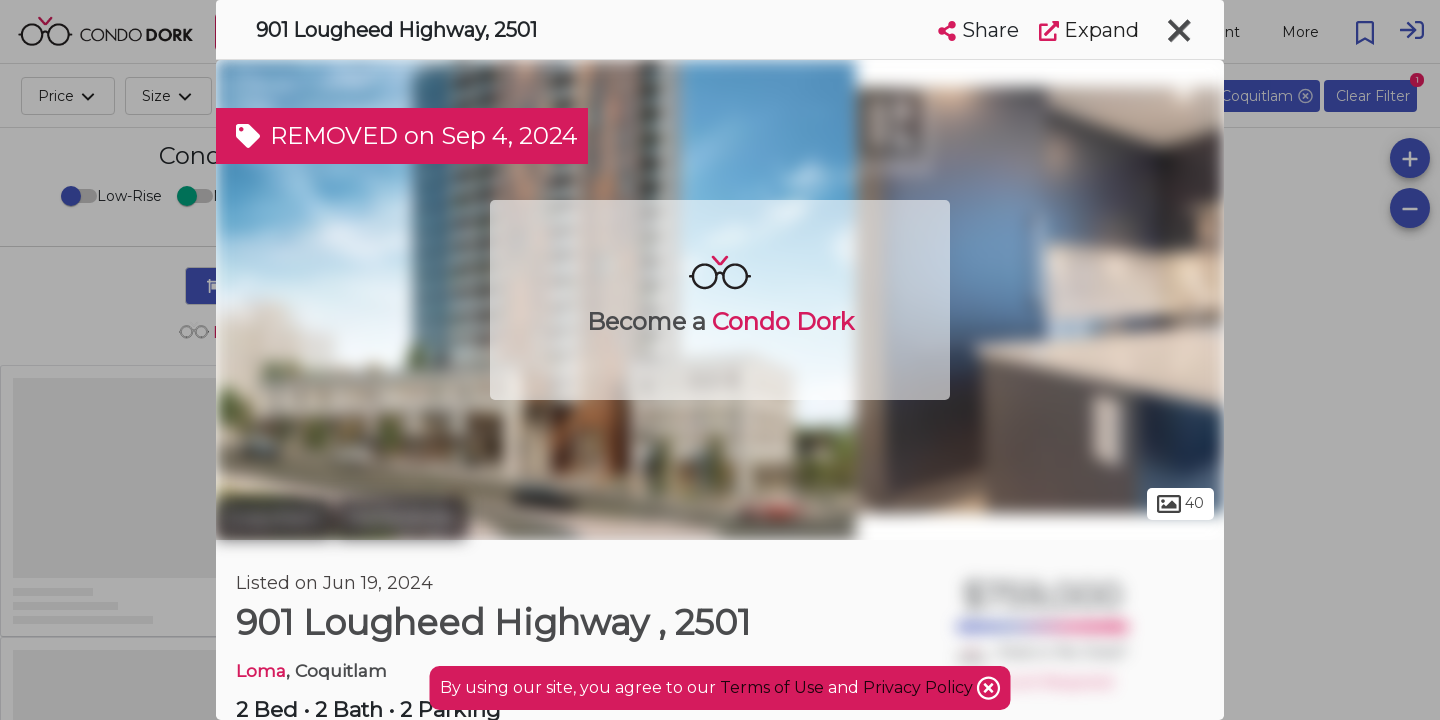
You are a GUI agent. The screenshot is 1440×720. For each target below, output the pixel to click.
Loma (261, 670)
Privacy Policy (920, 687)
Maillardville (400, 518)
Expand (1089, 30)
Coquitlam (273, 518)
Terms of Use (772, 687)
